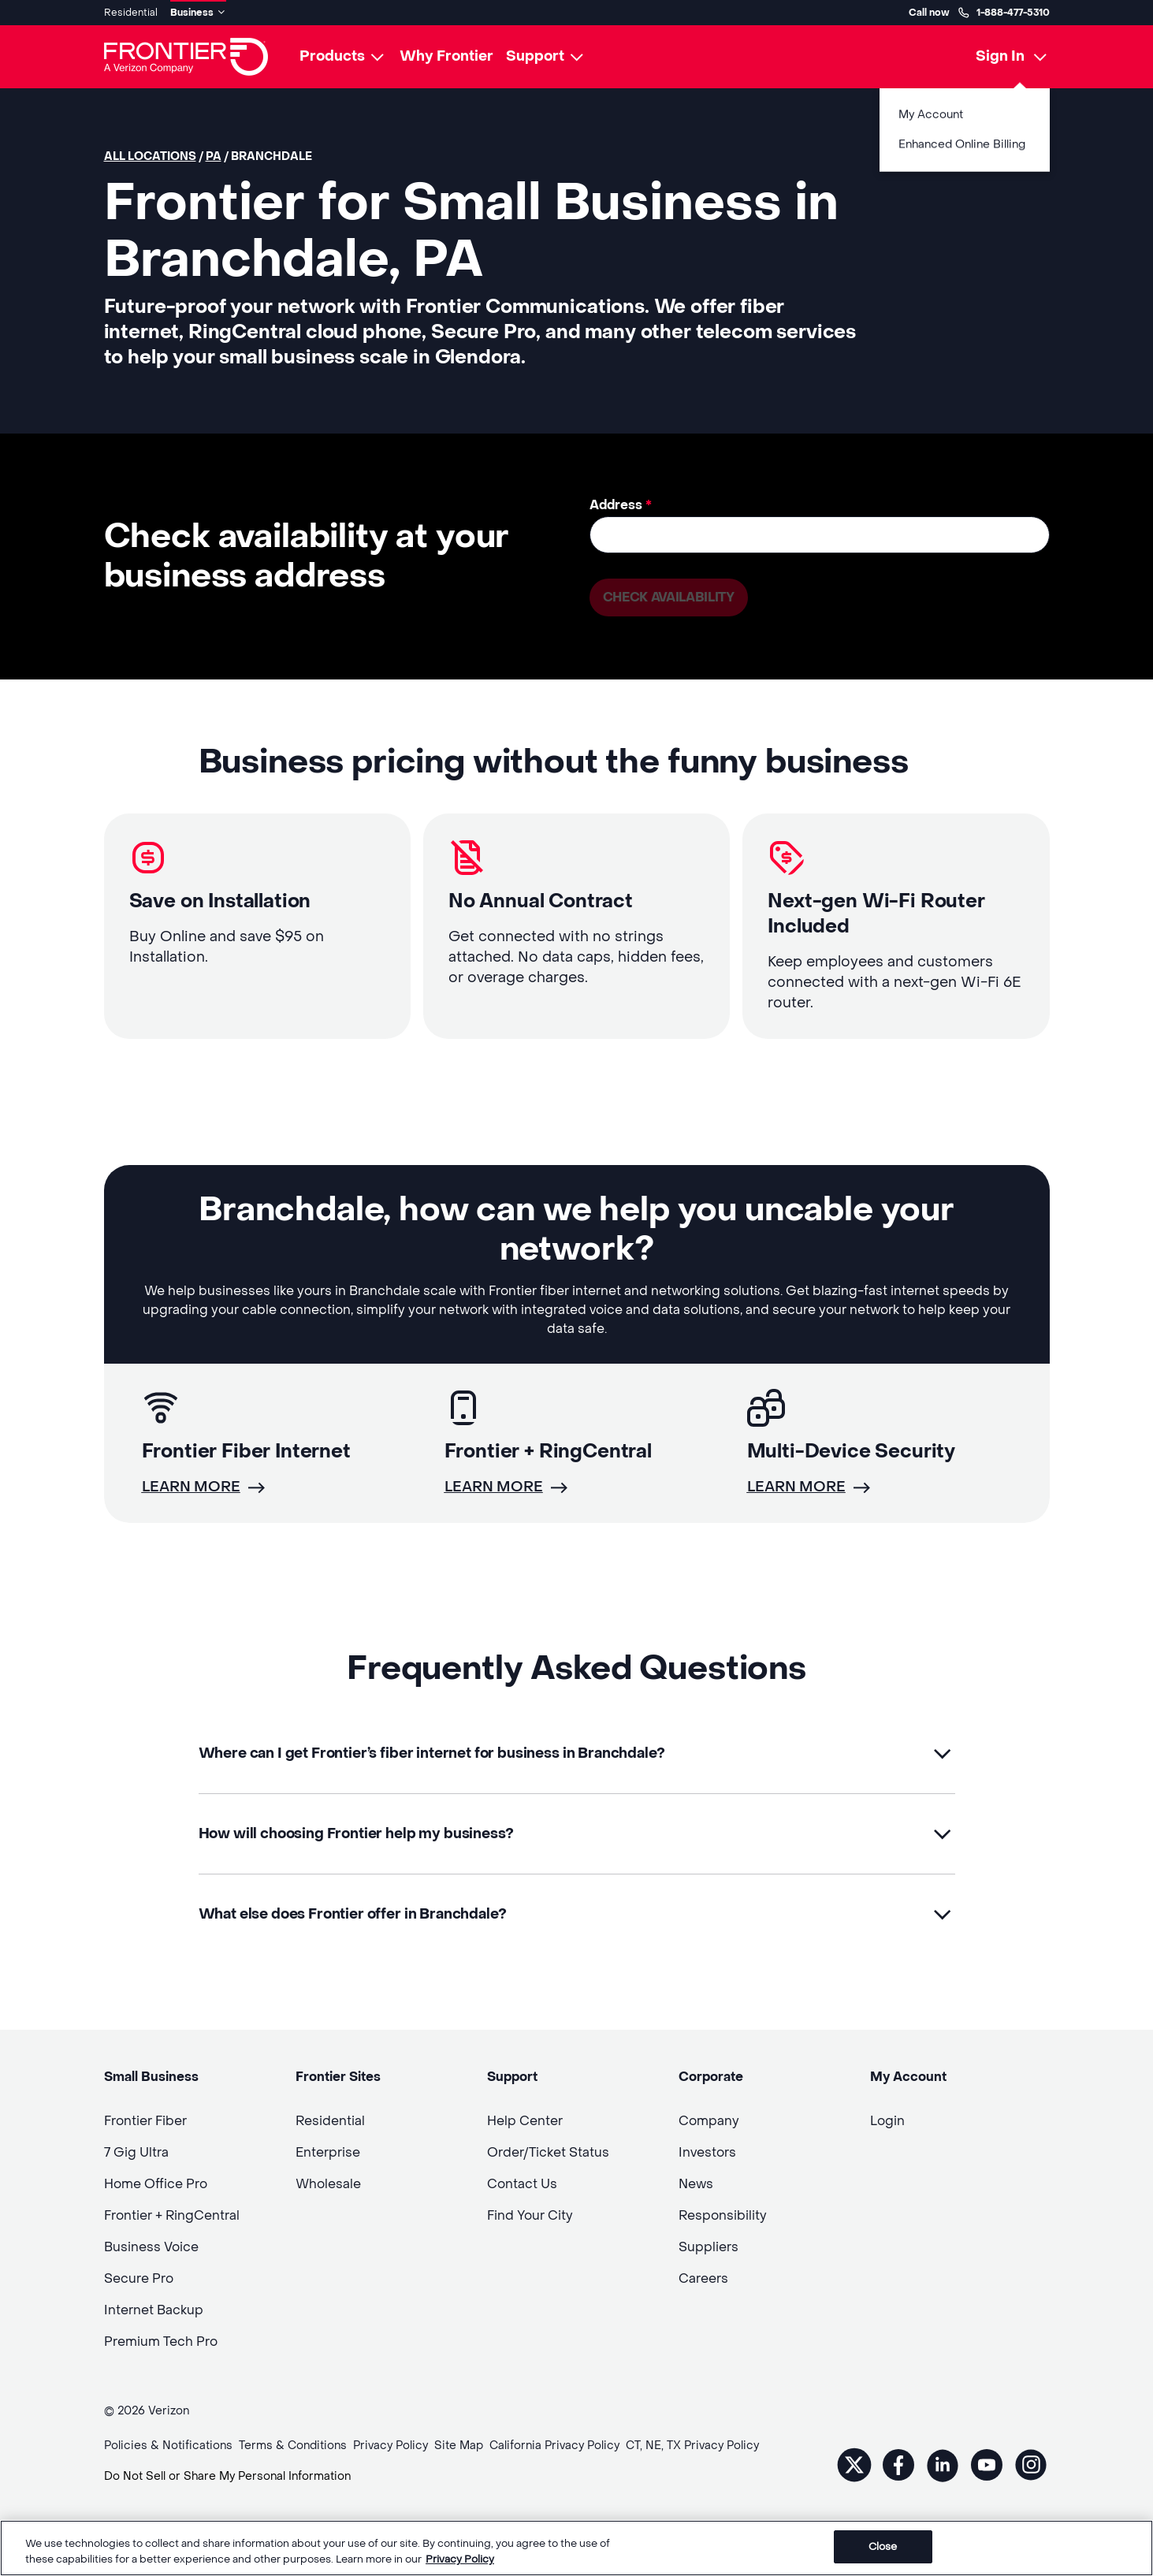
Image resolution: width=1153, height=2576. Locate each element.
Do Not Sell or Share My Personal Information (227, 2476)
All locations (150, 156)
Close (883, 2547)
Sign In (1000, 56)
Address (621, 505)
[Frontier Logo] (186, 56)
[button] (577, 1753)
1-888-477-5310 (1004, 12)
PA (213, 156)
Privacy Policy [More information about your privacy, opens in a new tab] (460, 2559)
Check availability (669, 597)
